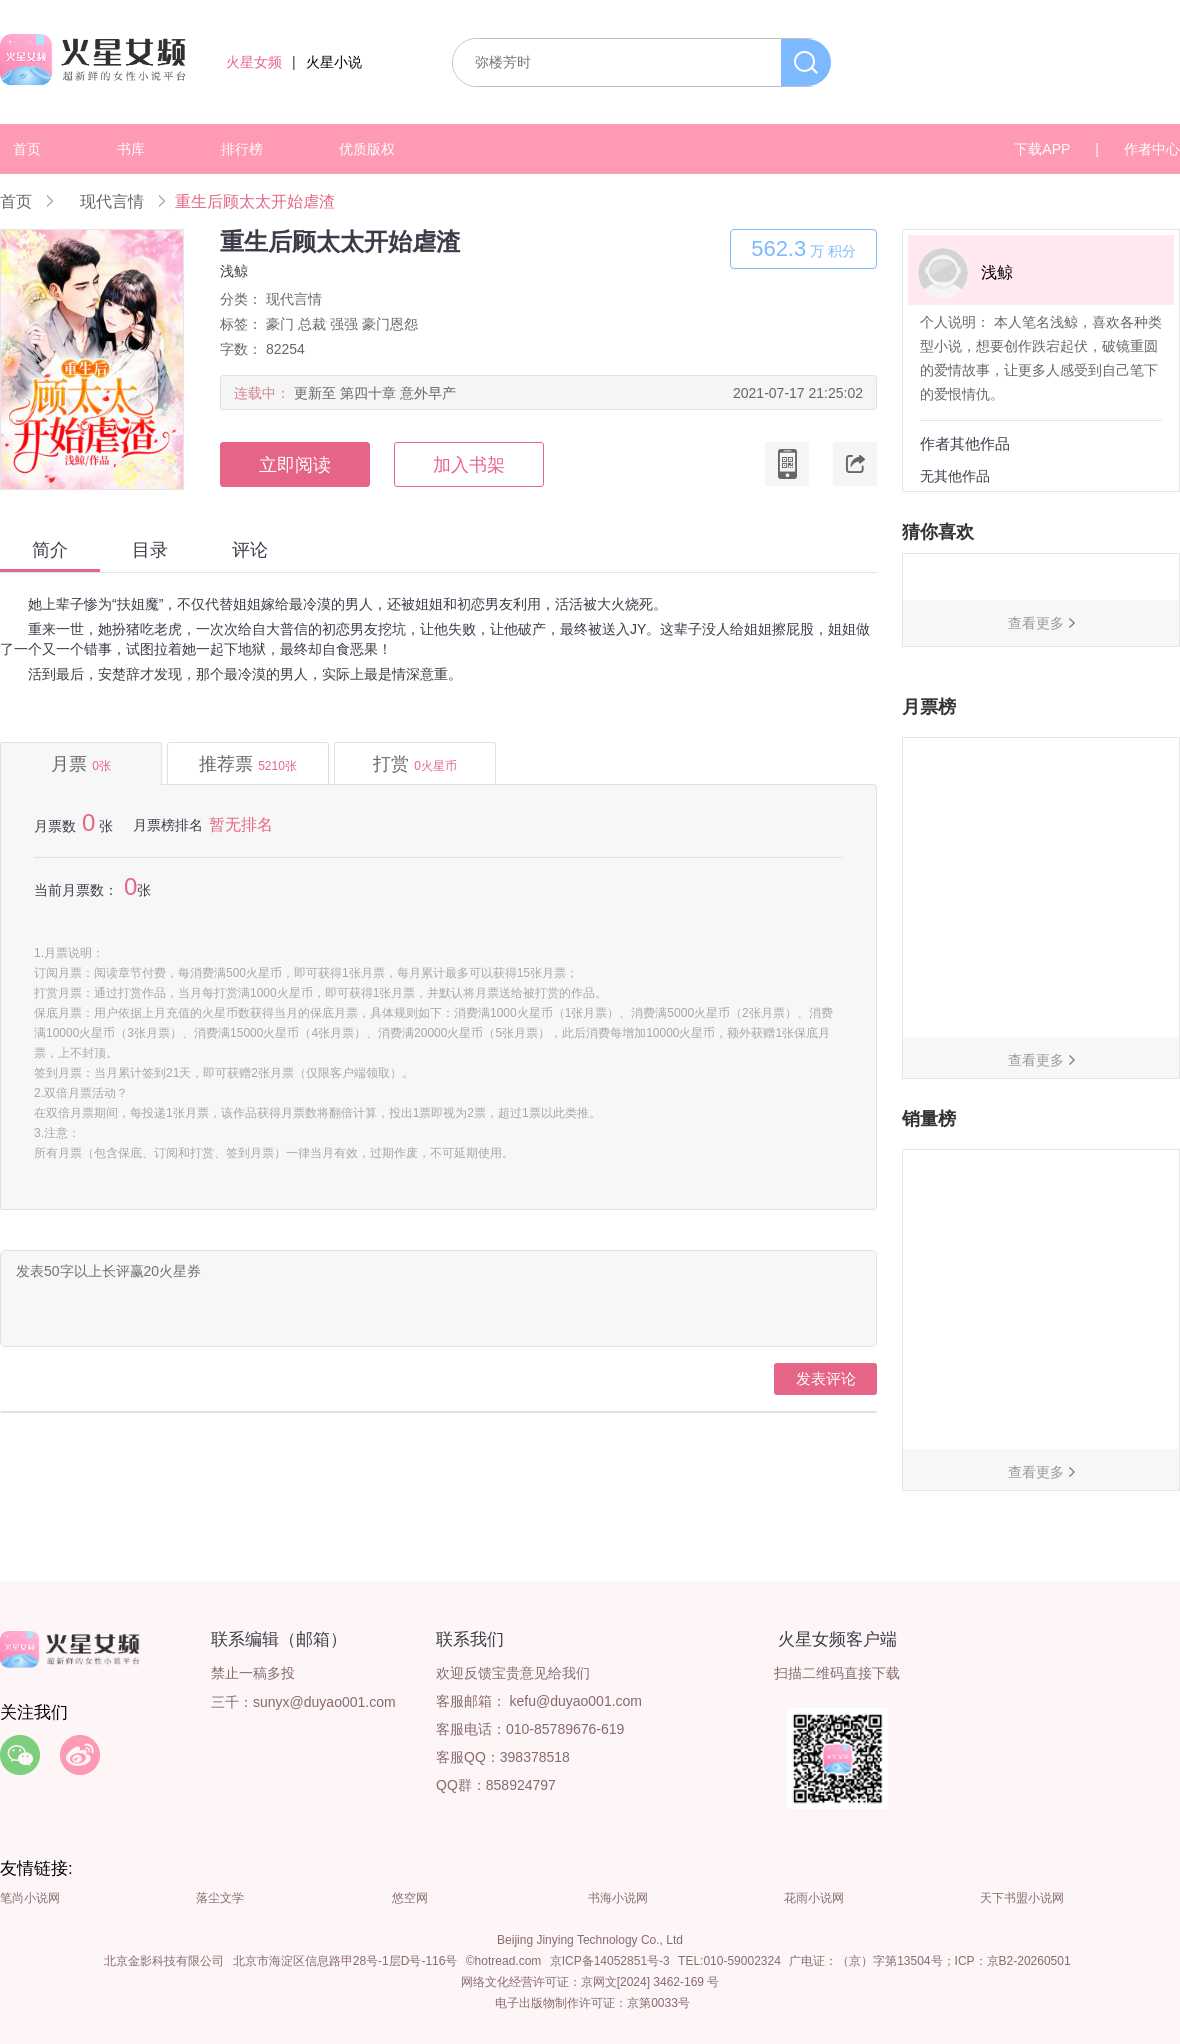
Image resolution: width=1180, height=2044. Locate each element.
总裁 (312, 324)
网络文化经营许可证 (515, 1982)
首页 (27, 149)
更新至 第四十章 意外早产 (375, 393)
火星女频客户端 (837, 1639)
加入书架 (469, 465)
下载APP (1042, 149)
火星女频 (254, 62)
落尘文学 (220, 1898)
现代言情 (112, 201)
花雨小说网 (814, 1898)
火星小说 (334, 62)
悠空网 (410, 1898)
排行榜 (242, 149)
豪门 (280, 324)
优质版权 (367, 149)
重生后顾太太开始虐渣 (255, 201)
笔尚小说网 (30, 1898)
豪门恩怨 (390, 324)
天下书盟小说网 (1022, 1898)
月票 (81, 764)
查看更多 (1036, 623)
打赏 (415, 764)
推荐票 (248, 764)
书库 (131, 149)
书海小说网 (618, 1898)
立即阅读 (295, 465)
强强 (344, 324)
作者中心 (1152, 149)
